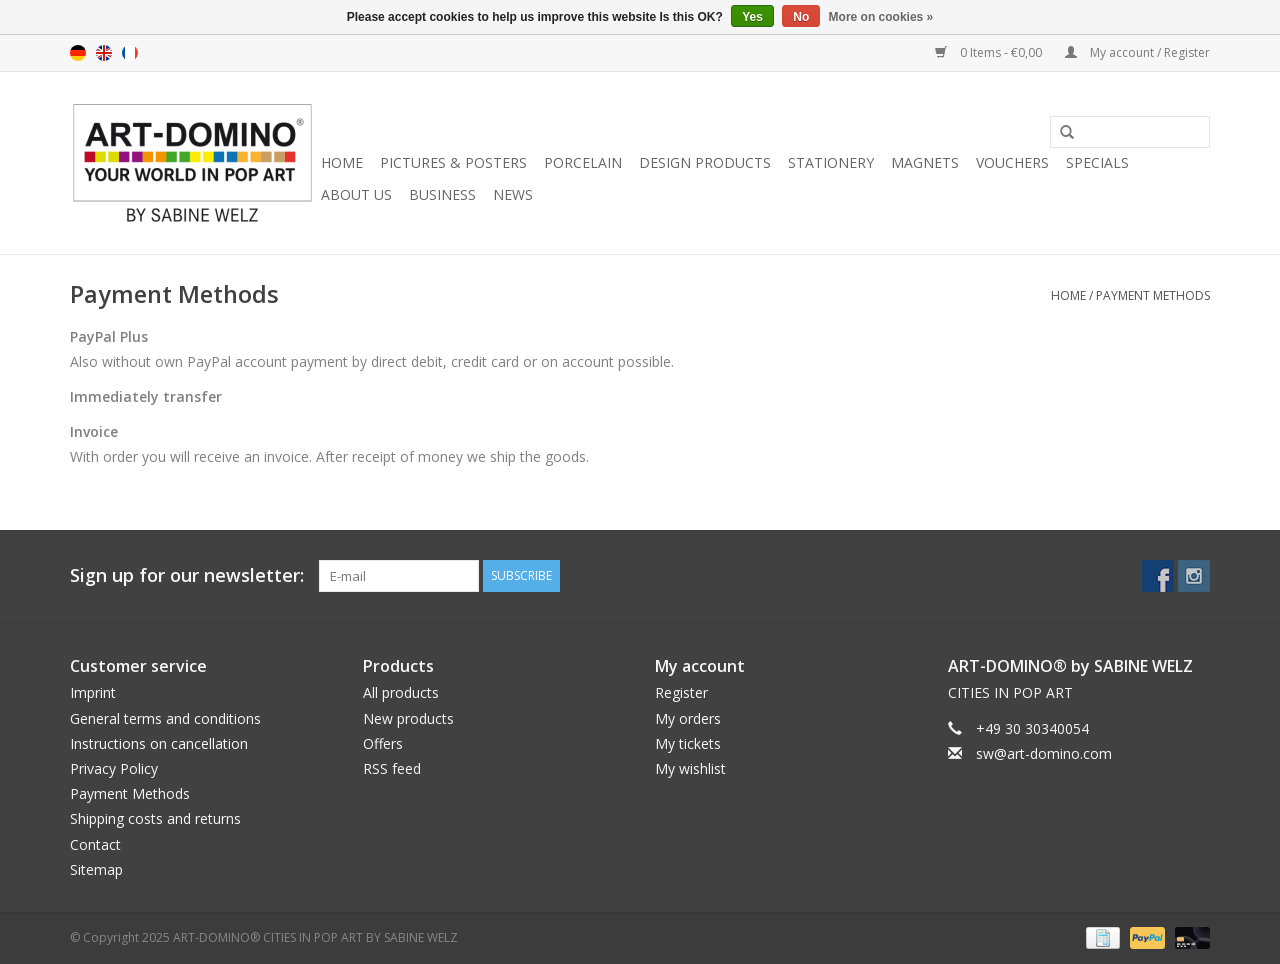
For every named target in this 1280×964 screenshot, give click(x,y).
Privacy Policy (114, 768)
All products (401, 692)
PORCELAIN (583, 162)
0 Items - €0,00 (990, 52)
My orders (688, 718)
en (104, 53)
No (801, 17)
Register (681, 692)
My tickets (688, 743)
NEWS (513, 194)
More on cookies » (881, 17)
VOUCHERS (1012, 162)
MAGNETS (925, 162)
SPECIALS (1097, 162)
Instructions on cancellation (159, 743)
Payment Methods (1153, 295)
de (78, 53)
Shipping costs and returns (155, 818)
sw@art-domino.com (1044, 753)
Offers (383, 743)
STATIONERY (831, 162)
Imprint (93, 692)
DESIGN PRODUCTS (705, 162)
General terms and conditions (165, 718)
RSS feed (392, 768)
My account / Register (1137, 52)
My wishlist (690, 768)
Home (342, 162)
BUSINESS (442, 194)
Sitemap (96, 869)
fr (130, 53)
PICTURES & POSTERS (453, 162)
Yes (752, 17)
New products (408, 718)
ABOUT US (356, 194)
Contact (95, 844)
